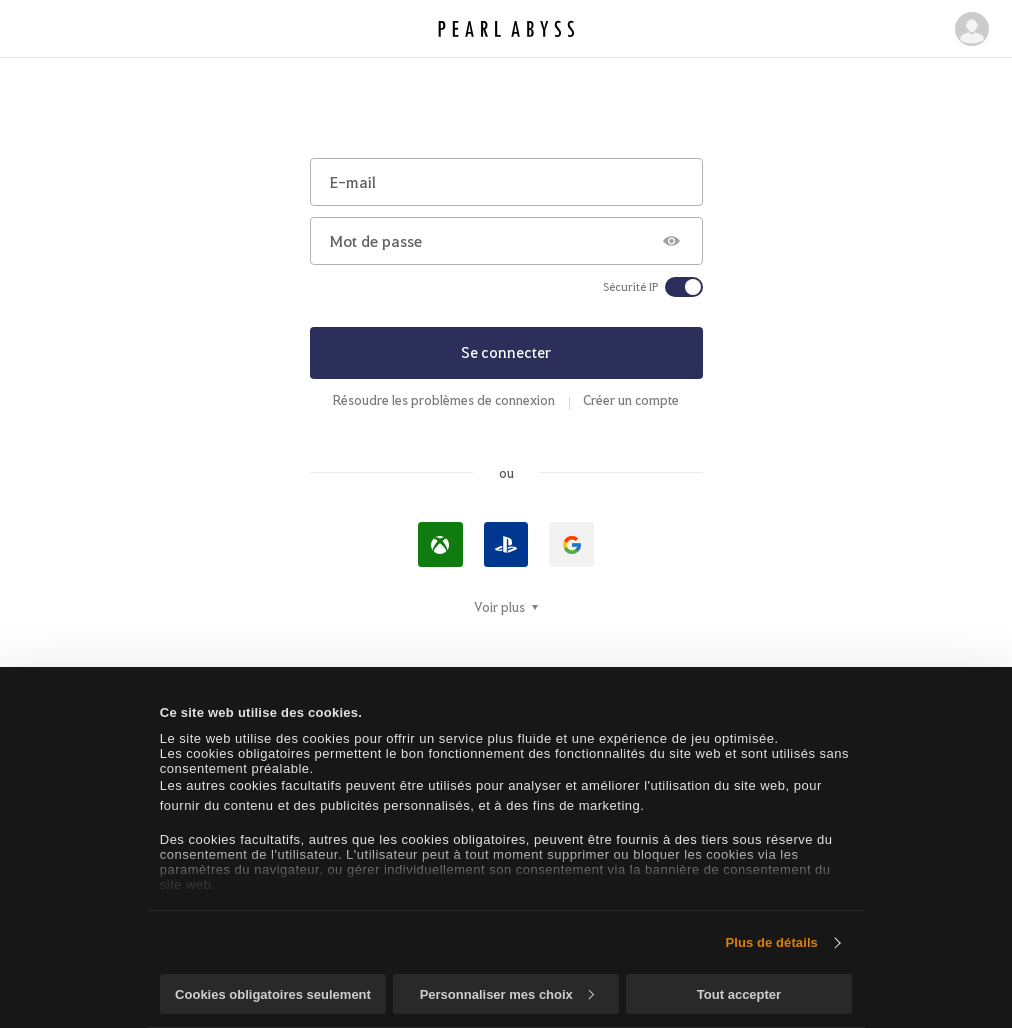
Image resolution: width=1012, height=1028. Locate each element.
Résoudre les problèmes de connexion (444, 400)
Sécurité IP (631, 287)
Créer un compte (631, 400)
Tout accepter (739, 994)
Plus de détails (771, 942)
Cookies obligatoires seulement (273, 994)
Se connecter (506, 352)
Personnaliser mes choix (507, 994)
